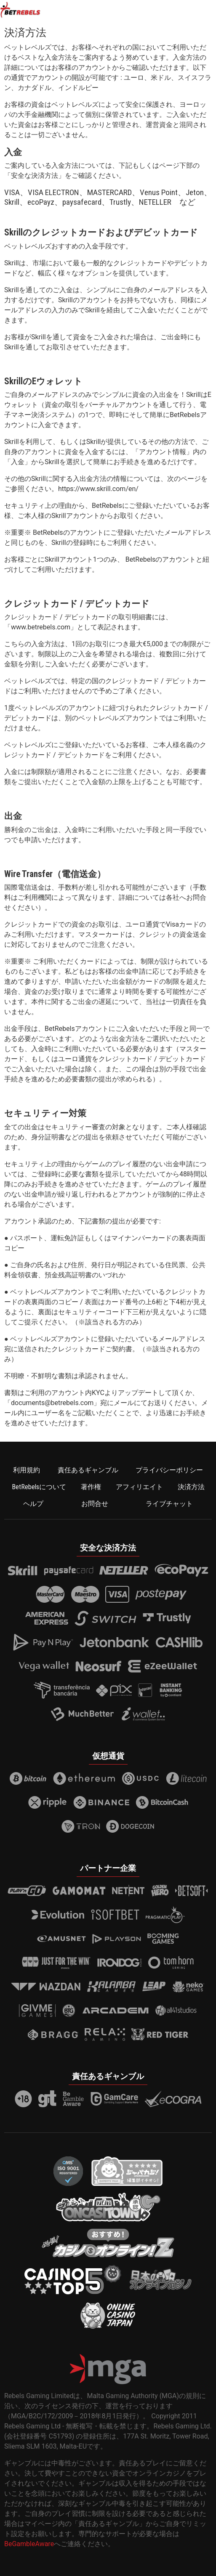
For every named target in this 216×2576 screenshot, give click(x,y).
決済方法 (191, 1487)
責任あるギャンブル (88, 1470)
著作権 (91, 1487)
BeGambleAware (29, 2544)
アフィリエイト (139, 1487)
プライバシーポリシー (169, 1470)
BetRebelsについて (39, 1487)
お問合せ (94, 1504)
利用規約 (26, 1470)
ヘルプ (33, 1504)
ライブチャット (169, 1504)
